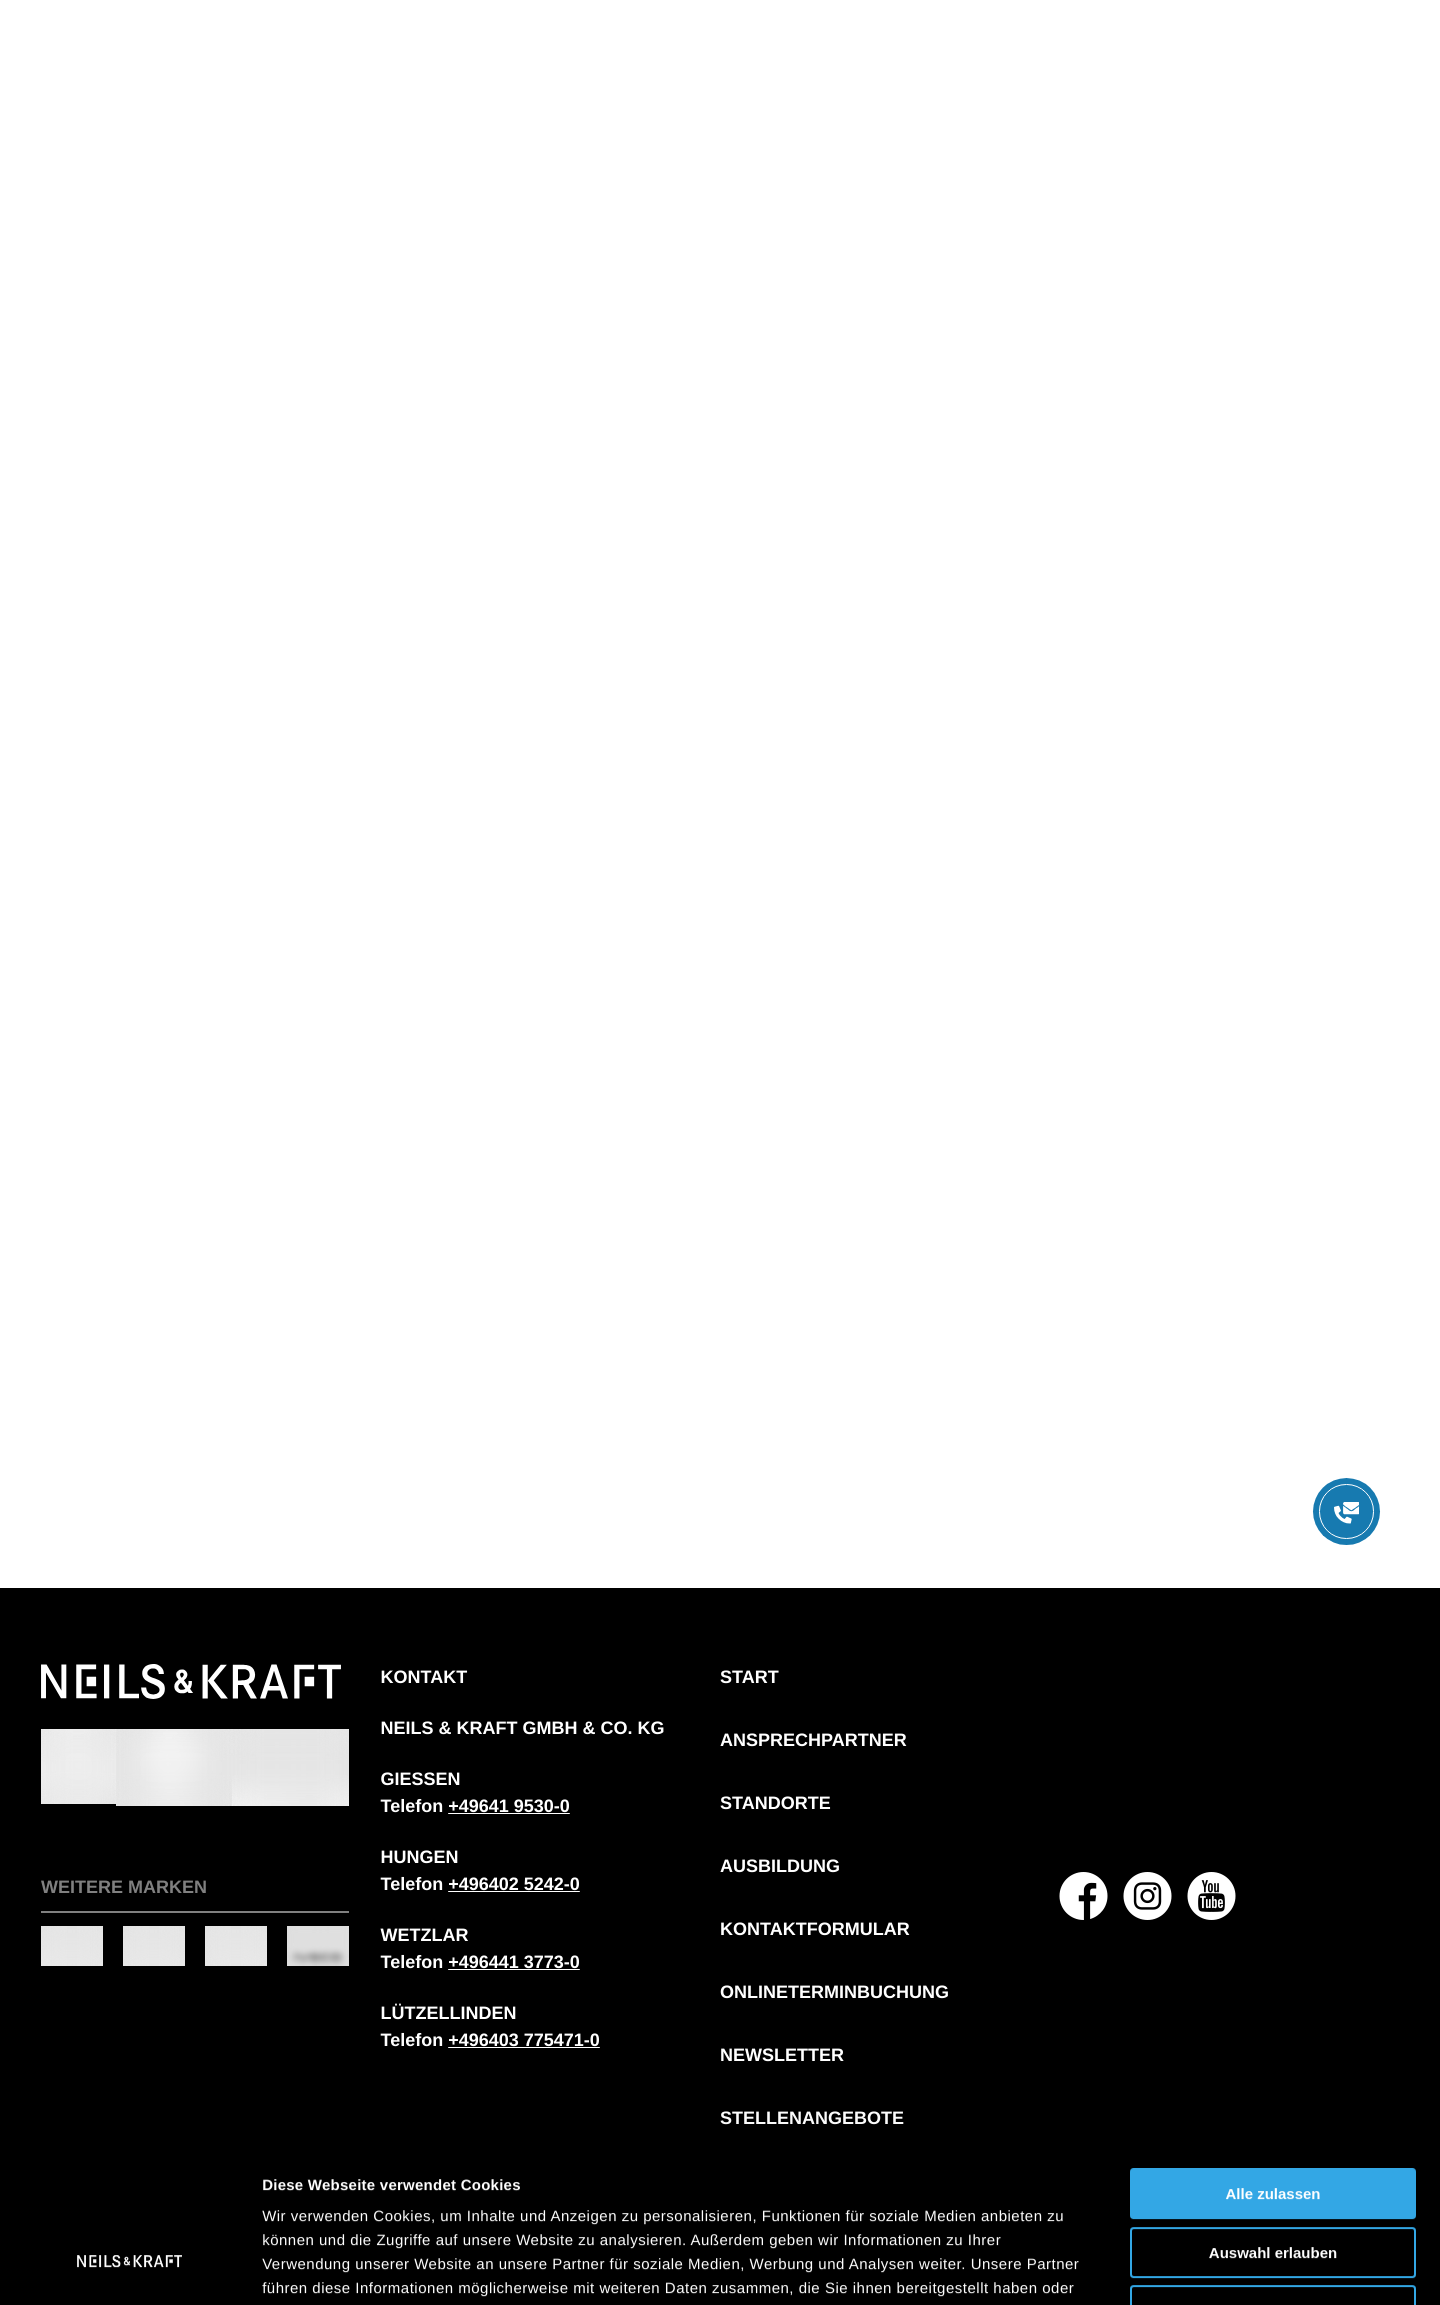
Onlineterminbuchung (834, 1992)
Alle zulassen (1272, 2060)
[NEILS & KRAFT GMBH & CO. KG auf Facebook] (1084, 1896)
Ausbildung (780, 1866)
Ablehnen (1273, 2177)
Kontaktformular (815, 1929)
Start (749, 1677)
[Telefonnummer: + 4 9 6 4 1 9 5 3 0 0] (509, 1806)
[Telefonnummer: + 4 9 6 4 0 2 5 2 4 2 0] (514, 1884)
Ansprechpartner (813, 1740)
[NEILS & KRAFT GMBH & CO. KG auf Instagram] (1148, 1896)
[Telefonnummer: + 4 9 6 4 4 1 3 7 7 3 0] (514, 1962)
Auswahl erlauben (1273, 2119)
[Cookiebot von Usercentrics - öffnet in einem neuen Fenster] (129, 2266)
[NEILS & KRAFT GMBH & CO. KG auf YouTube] (1212, 1896)
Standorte (775, 1803)
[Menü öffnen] (1346, 1511)
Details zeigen (1063, 2265)
